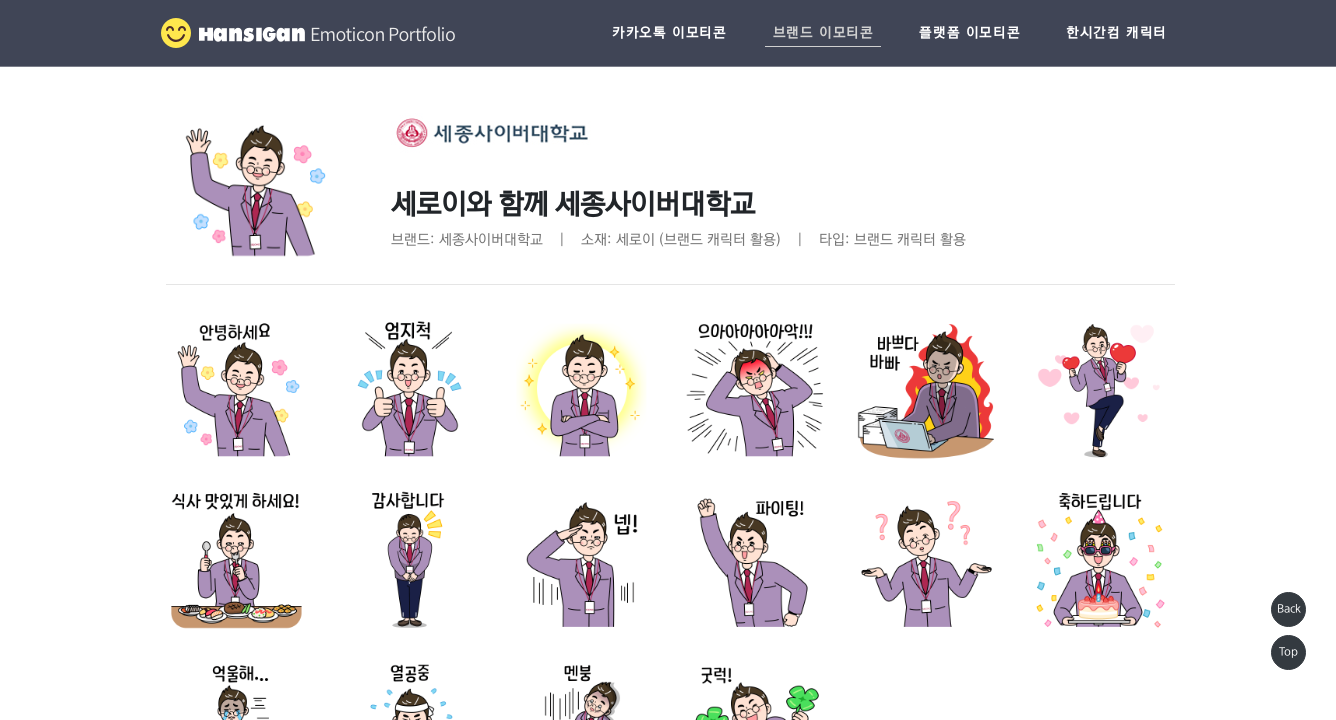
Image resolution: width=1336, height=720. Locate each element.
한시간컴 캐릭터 (1116, 33)
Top (1288, 652)
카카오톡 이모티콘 (669, 33)
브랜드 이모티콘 (823, 33)
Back (1289, 609)
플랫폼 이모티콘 (969, 33)
